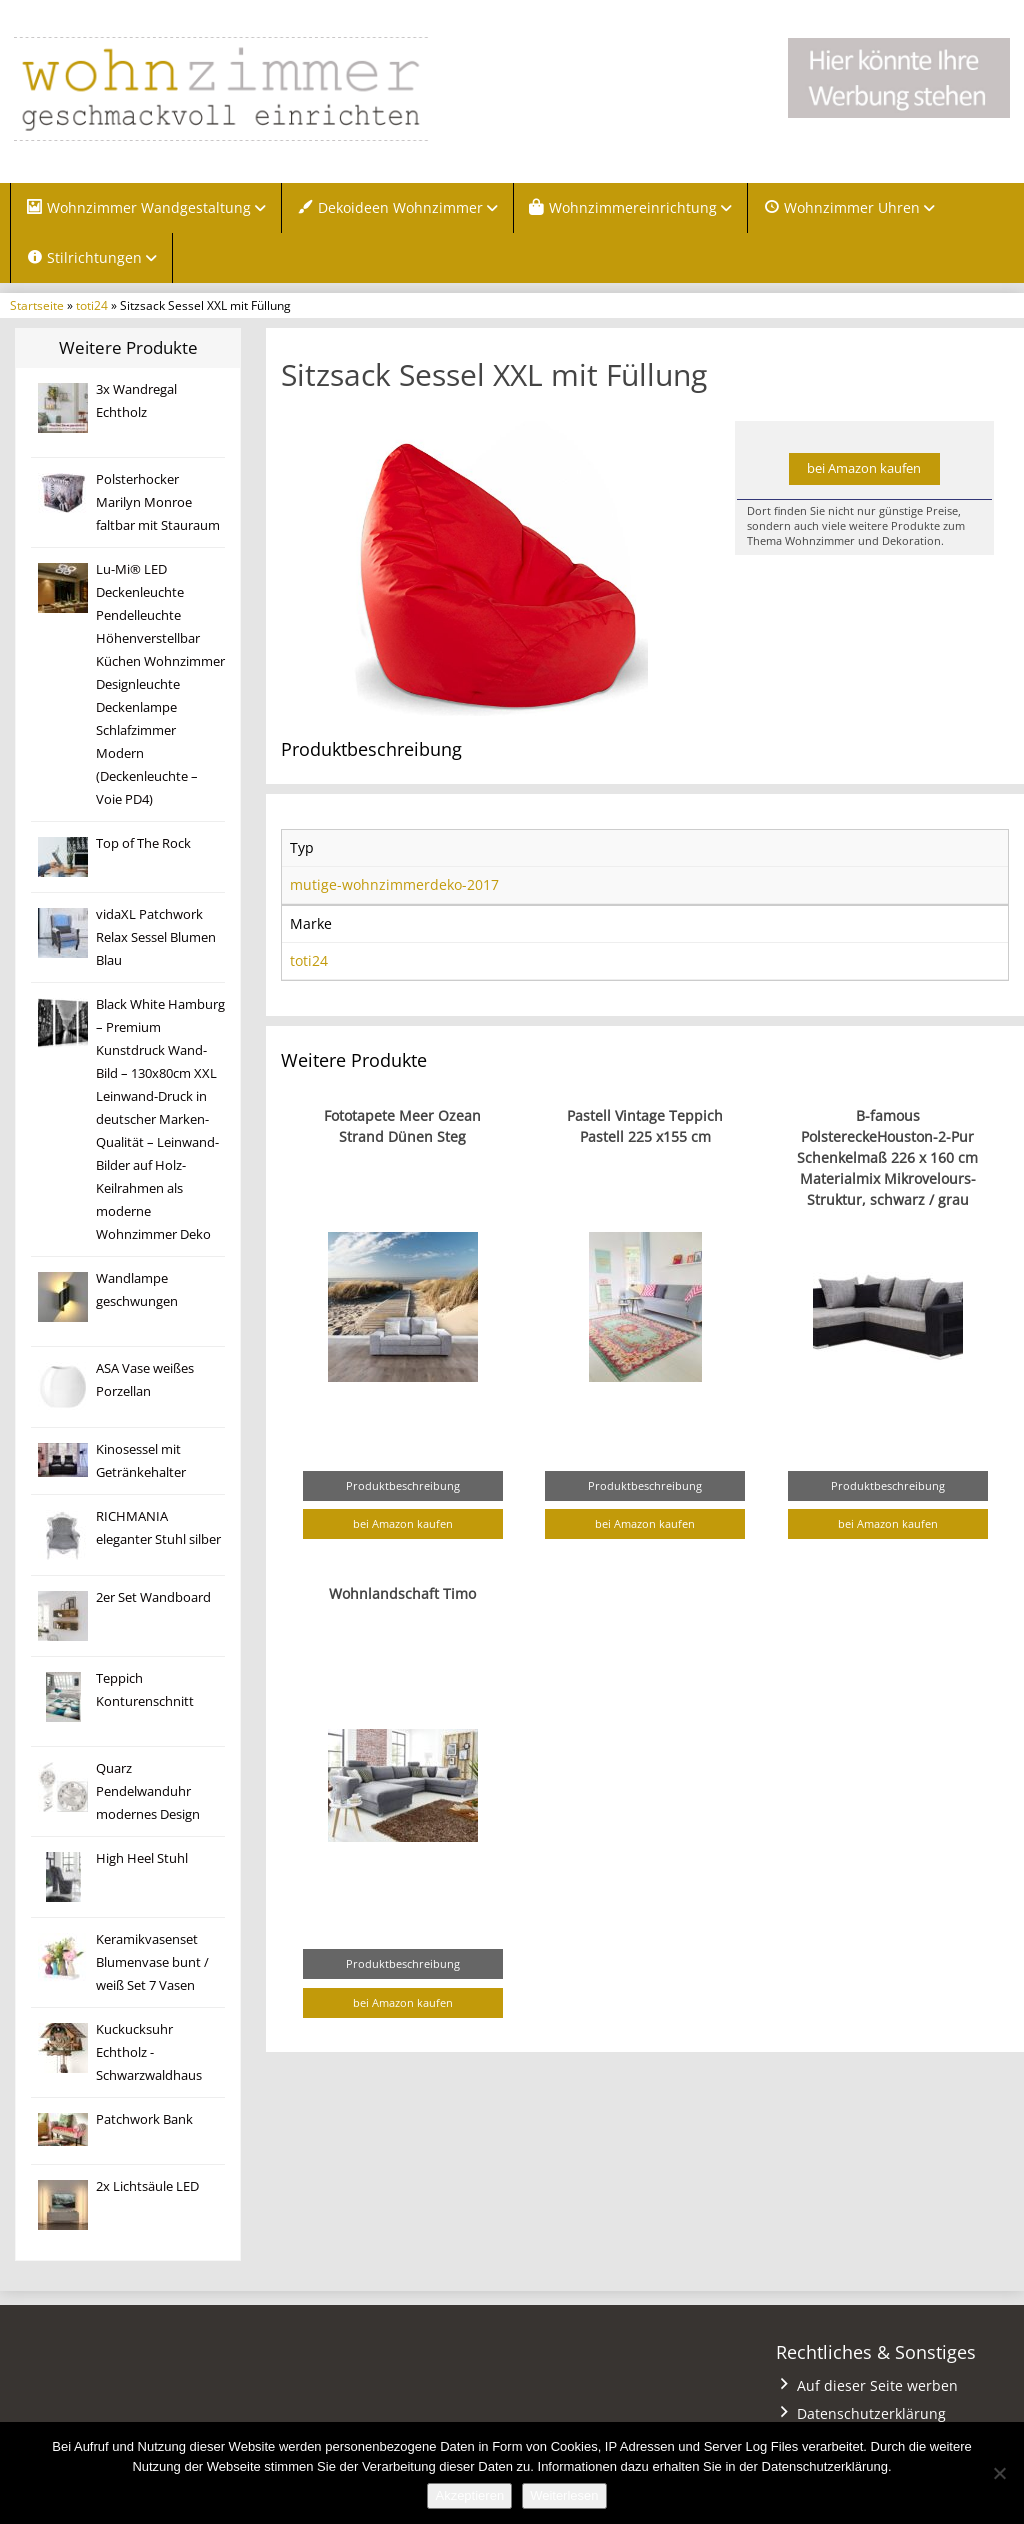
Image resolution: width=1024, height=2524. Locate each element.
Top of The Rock (143, 844)
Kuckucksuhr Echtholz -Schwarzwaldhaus (149, 2053)
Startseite (37, 306)
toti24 (92, 306)
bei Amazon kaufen (864, 469)
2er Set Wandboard (153, 1598)
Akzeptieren (469, 2495)
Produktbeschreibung (403, 1486)
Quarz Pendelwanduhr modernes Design (148, 1792)
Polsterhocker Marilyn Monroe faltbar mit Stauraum (158, 503)
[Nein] (999, 2473)
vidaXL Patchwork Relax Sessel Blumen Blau (156, 938)
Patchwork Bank (144, 2120)
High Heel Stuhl (142, 1859)
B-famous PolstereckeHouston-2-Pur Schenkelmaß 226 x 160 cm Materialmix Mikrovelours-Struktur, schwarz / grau (887, 1158)
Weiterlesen (564, 2495)
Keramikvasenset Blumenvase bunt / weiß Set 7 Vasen (152, 1963)
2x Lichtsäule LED (147, 2187)
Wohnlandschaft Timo (402, 1594)
